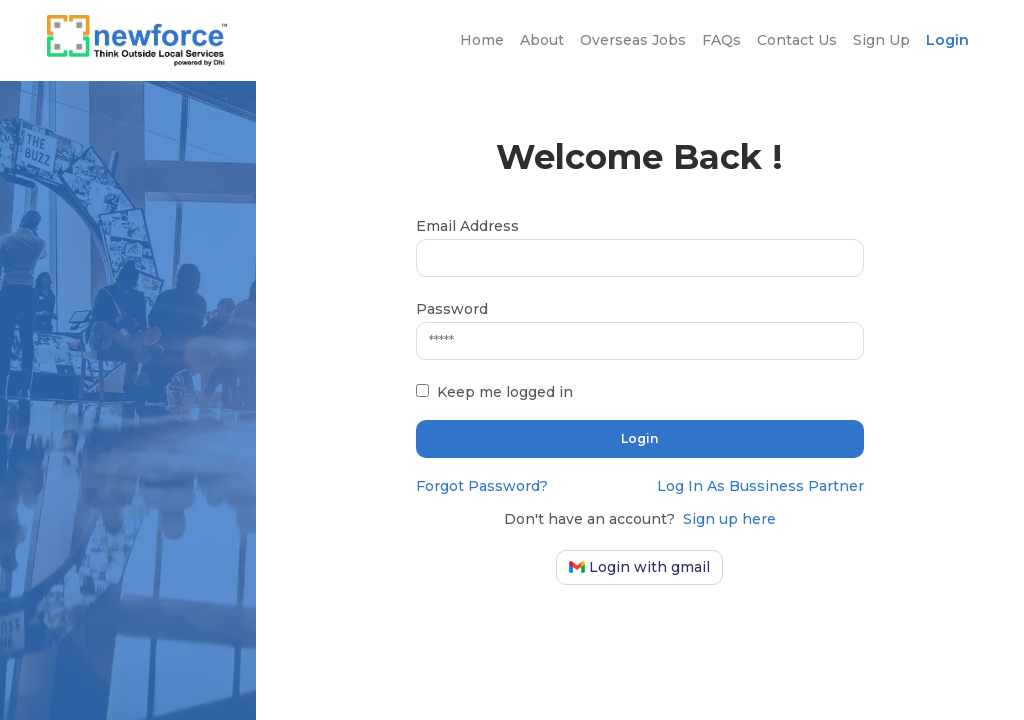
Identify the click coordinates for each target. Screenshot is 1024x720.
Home (482, 40)
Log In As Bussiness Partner (760, 486)
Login (947, 40)
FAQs (721, 40)
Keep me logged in (505, 392)
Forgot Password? (482, 486)
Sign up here (729, 519)
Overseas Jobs (633, 40)
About (542, 40)
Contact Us (797, 40)
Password (452, 309)
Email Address (467, 226)
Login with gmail (639, 567)
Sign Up (881, 40)
